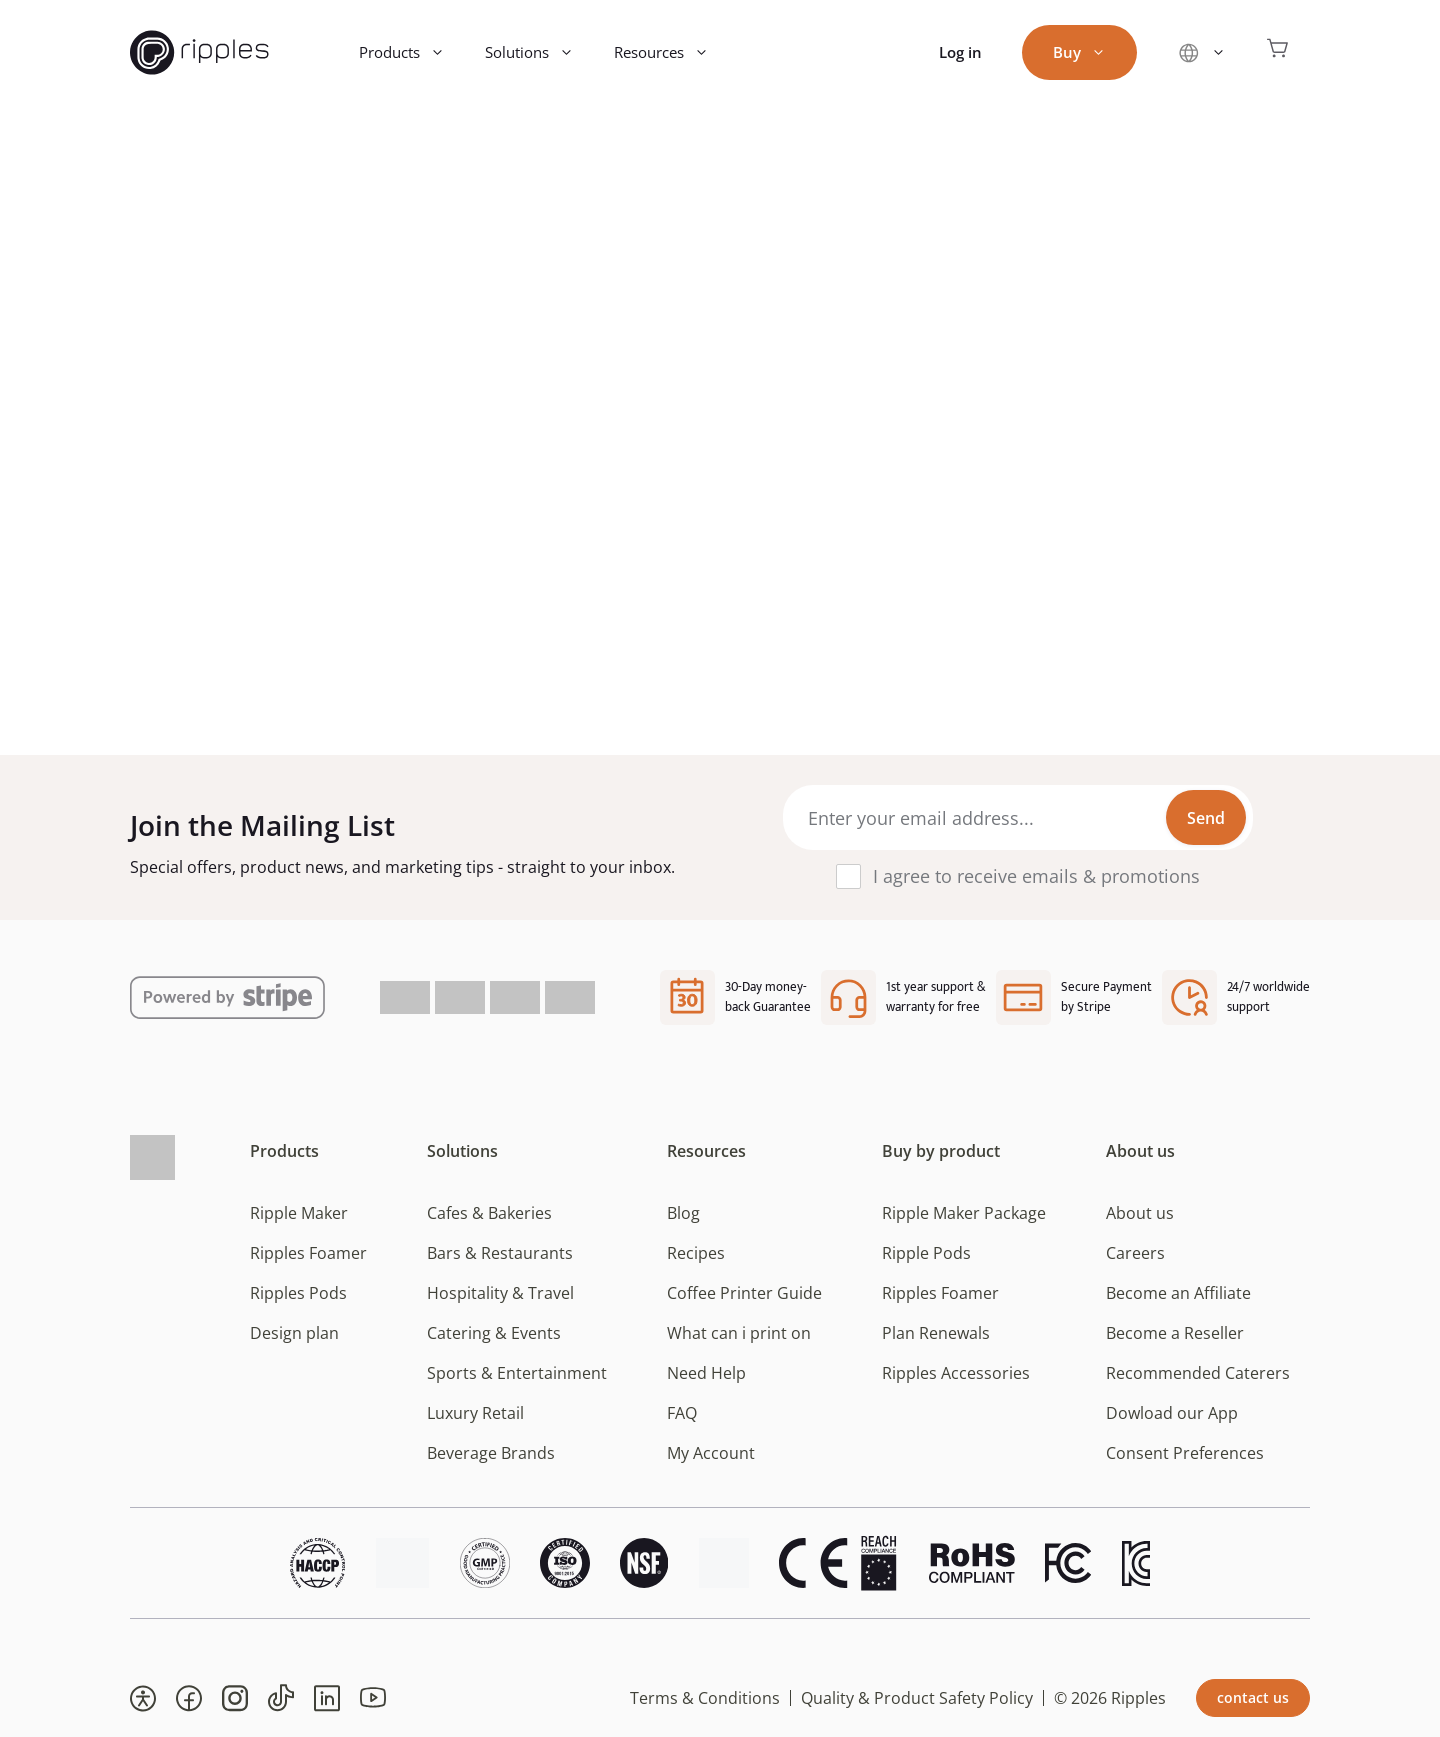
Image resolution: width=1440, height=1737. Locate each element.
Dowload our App (1172, 1413)
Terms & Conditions (705, 1698)
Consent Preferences (1185, 1453)
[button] (143, 1698)
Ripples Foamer (308, 1253)
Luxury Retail (475, 1413)
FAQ (682, 1413)
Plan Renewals (936, 1333)
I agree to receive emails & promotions (1036, 876)
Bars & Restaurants (500, 1253)
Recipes (696, 1253)
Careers (1135, 1253)
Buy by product (941, 1151)
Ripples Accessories (956, 1373)
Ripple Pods (926, 1253)
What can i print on (739, 1333)
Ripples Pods (298, 1293)
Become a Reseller (1175, 1333)
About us (1140, 1151)
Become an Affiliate (1178, 1293)
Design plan (294, 1333)
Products (412, 52)
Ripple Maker (299, 1213)
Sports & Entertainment (517, 1373)
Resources (671, 52)
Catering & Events (494, 1333)
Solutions (539, 52)
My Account (711, 1453)
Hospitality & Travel (500, 1293)
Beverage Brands (491, 1453)
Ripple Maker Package (964, 1213)
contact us (1253, 1697)
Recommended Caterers (1198, 1373)
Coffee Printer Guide (744, 1293)
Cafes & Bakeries (489, 1213)
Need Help (706, 1373)
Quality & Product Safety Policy (917, 1698)
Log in (960, 52)
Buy (1089, 52)
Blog (683, 1213)
